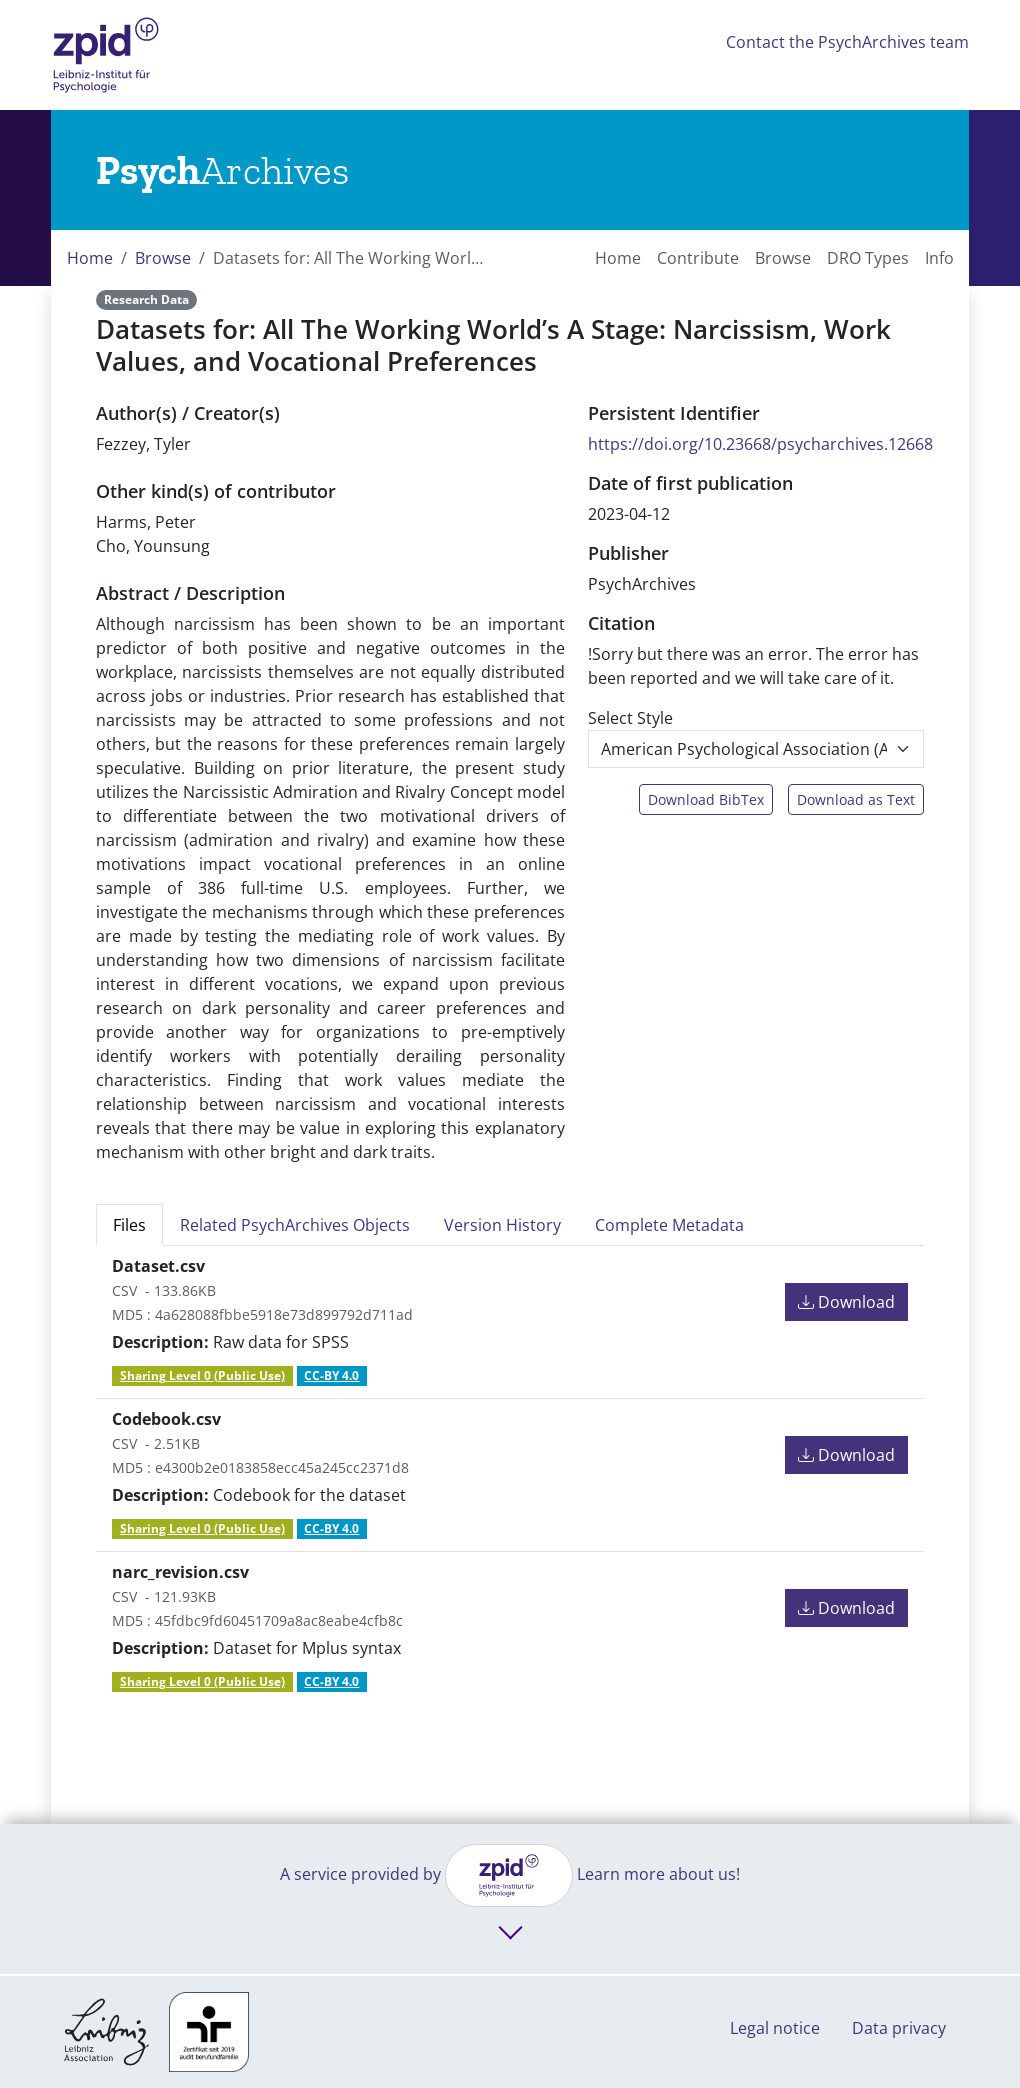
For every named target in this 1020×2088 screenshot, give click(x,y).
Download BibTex (706, 799)
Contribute (698, 258)
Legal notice (775, 2028)
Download (846, 1302)
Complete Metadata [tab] (669, 1225)
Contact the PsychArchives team (847, 42)
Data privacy (899, 2028)
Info (939, 258)
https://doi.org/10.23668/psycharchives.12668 (760, 444)
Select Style (630, 718)
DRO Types (868, 258)
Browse (163, 258)
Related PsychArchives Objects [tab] (295, 1225)
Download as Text (856, 799)
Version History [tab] (502, 1225)
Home (90, 258)
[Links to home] (222, 170)
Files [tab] (129, 1225)
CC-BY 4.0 (331, 1375)
